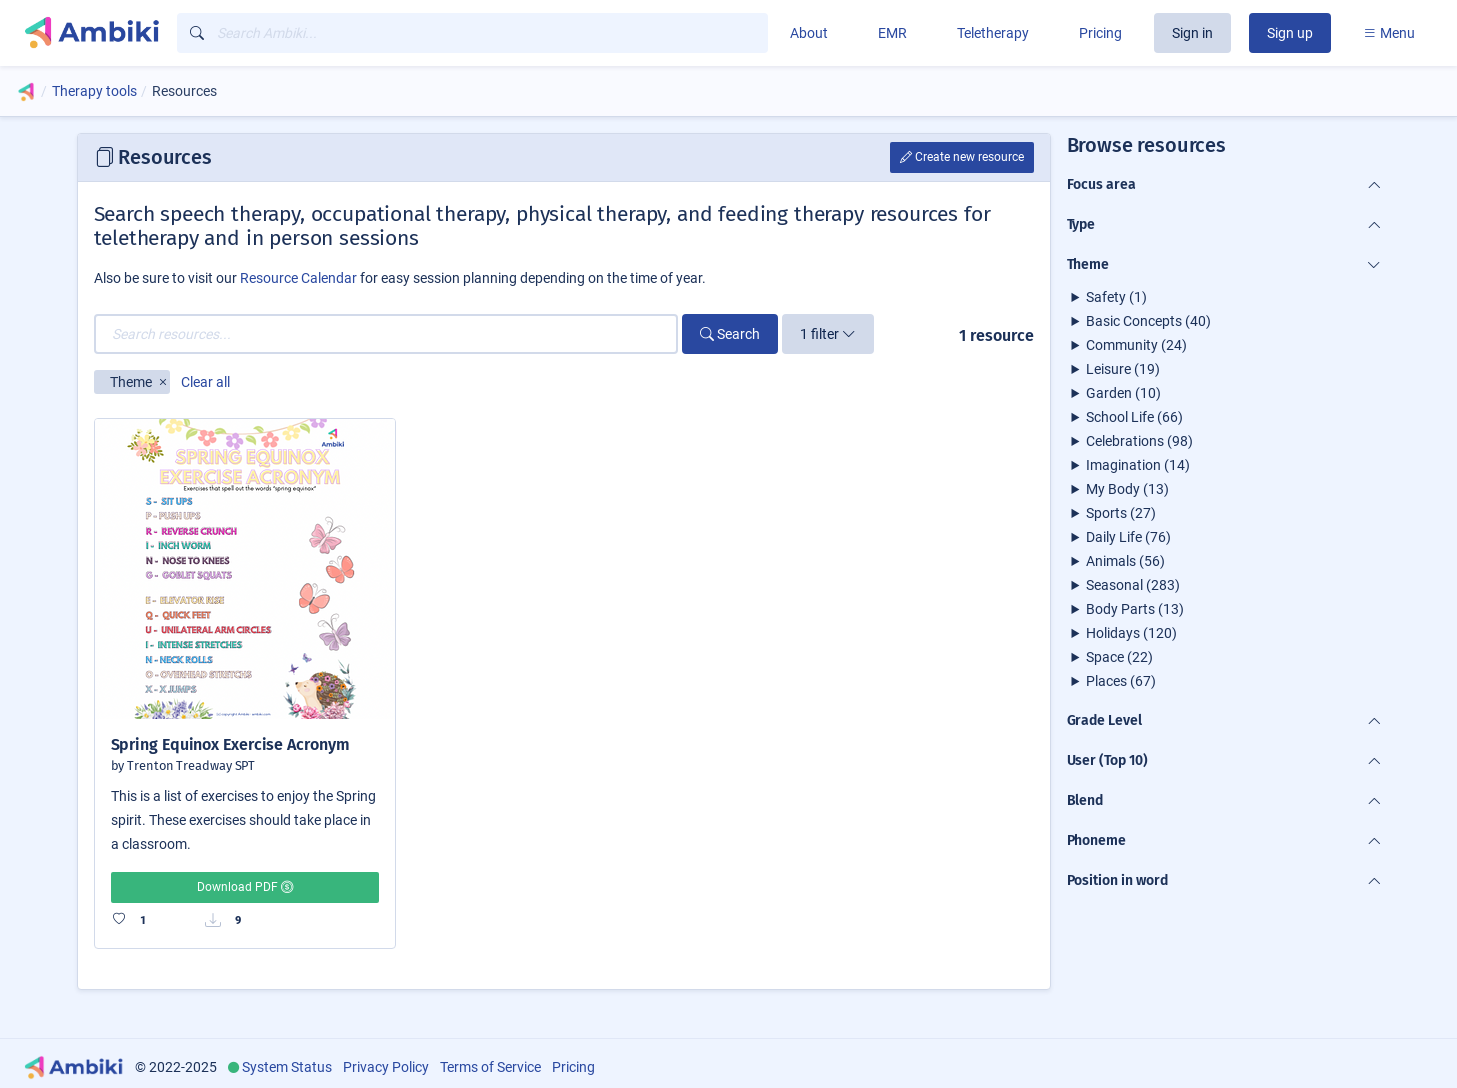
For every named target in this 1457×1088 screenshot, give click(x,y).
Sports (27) (1121, 513)
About (809, 33)
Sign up (1290, 33)
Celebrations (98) (1139, 441)
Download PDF (245, 887)
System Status (287, 1067)
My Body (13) (1127, 489)
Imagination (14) (1138, 465)
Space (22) (1119, 657)
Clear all (205, 382)
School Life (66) (1134, 417)
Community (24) (1136, 345)
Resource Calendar (298, 278)
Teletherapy (993, 33)
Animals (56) (1125, 561)
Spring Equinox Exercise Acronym (230, 744)
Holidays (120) (1131, 633)
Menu (1389, 33)
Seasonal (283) (1133, 585)
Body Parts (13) (1135, 609)
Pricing (1100, 33)
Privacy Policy (386, 1067)
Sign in (1192, 33)
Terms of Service (490, 1067)
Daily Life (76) (1128, 537)
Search (730, 334)
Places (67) (1121, 681)
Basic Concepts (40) (1148, 321)
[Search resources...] (386, 334)
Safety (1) (1116, 297)
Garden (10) (1123, 393)
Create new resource (962, 157)
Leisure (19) (1123, 369)
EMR (892, 33)
